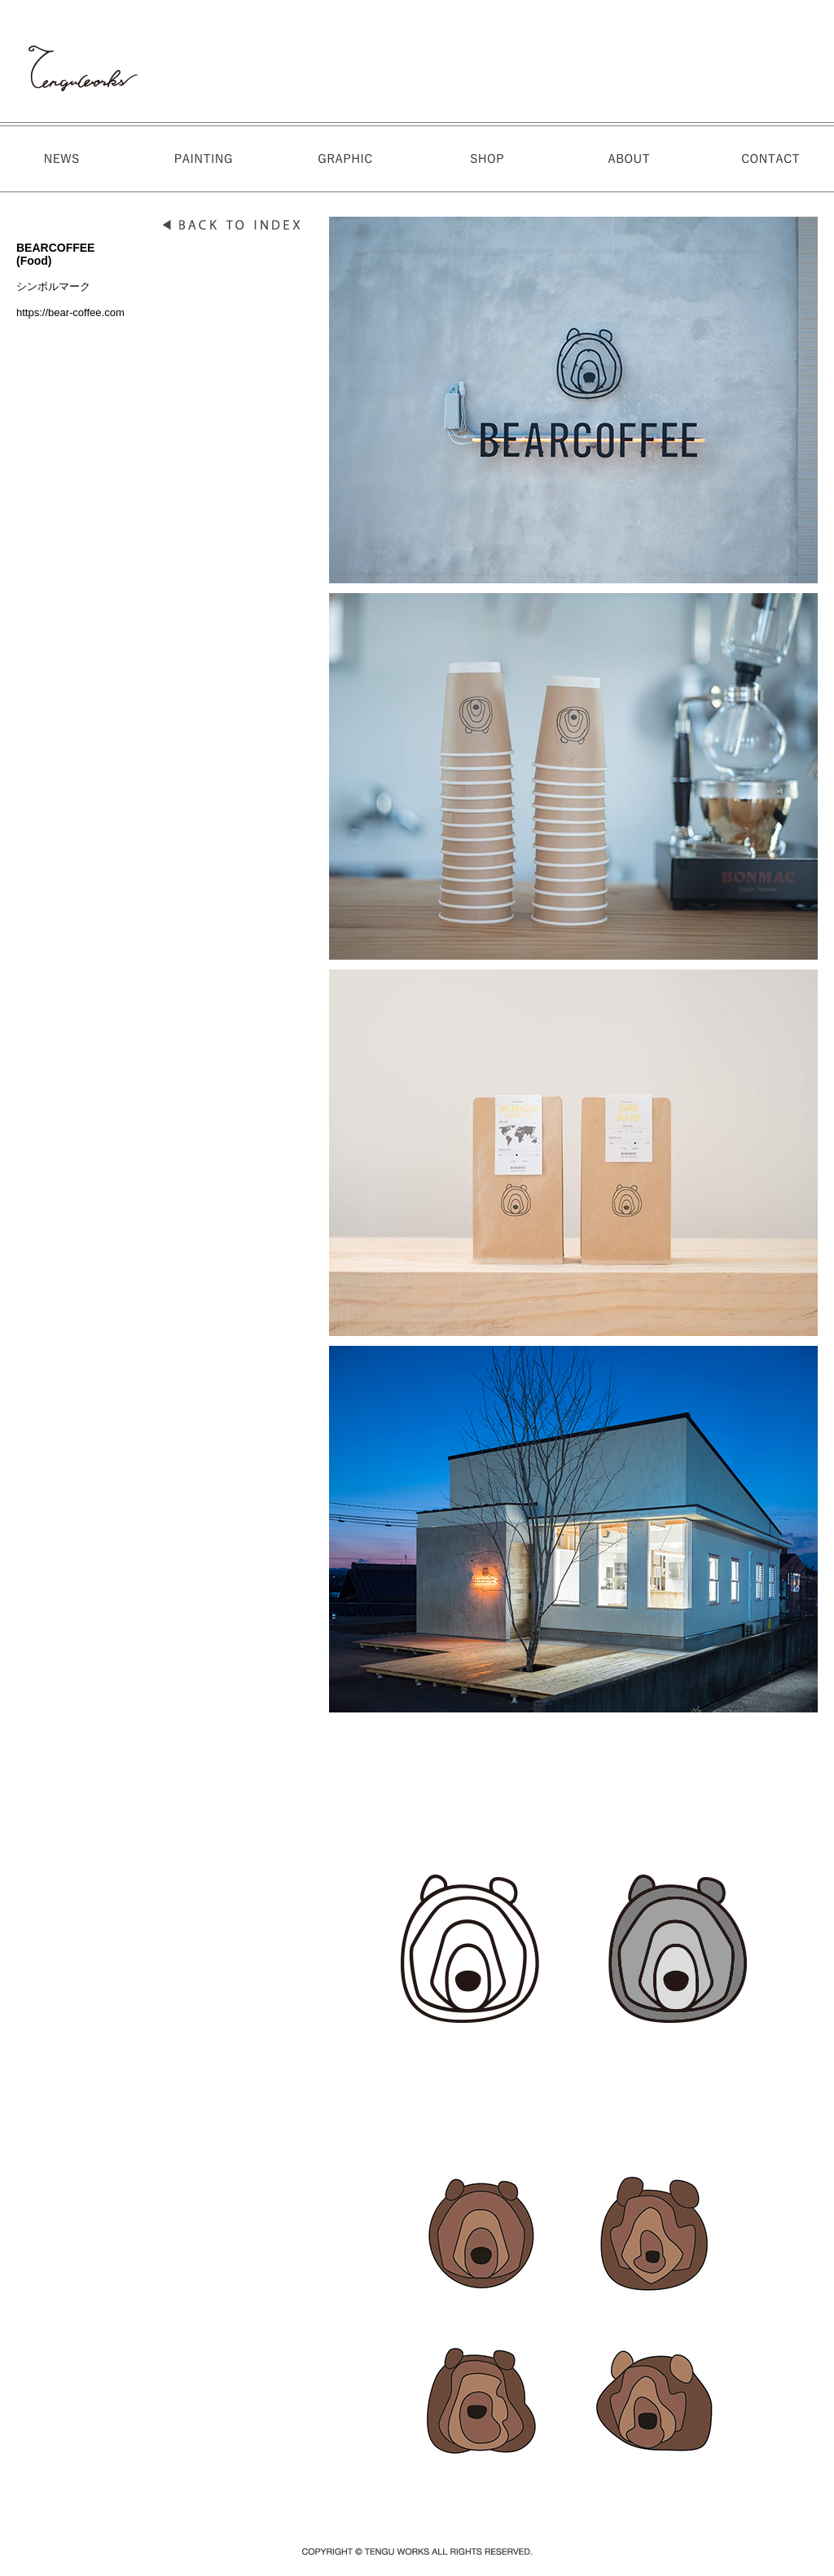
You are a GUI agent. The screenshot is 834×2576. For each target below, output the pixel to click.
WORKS (207, 158)
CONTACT (761, 158)
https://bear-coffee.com (70, 312)
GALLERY (346, 158)
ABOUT (623, 158)
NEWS (69, 158)
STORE (484, 158)
